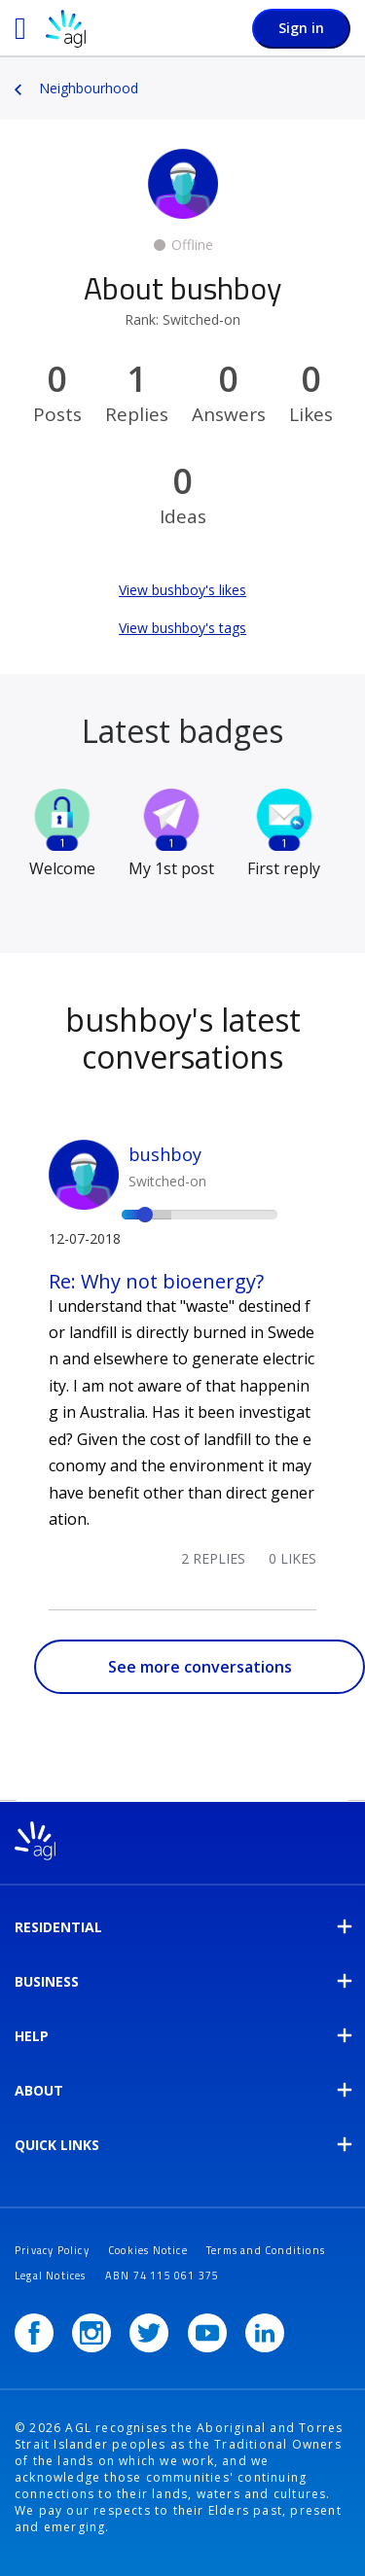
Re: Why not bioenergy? (156, 1281)
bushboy (164, 1154)
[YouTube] (207, 2332)
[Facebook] (34, 2332)
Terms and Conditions (265, 2250)
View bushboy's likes (182, 590)
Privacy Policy (52, 2250)
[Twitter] (148, 2332)
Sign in (301, 27)
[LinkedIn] (264, 2332)
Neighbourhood (88, 88)
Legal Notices (51, 2275)
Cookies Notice (148, 2250)
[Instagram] (91, 2332)
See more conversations (200, 1666)
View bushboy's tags (182, 627)
